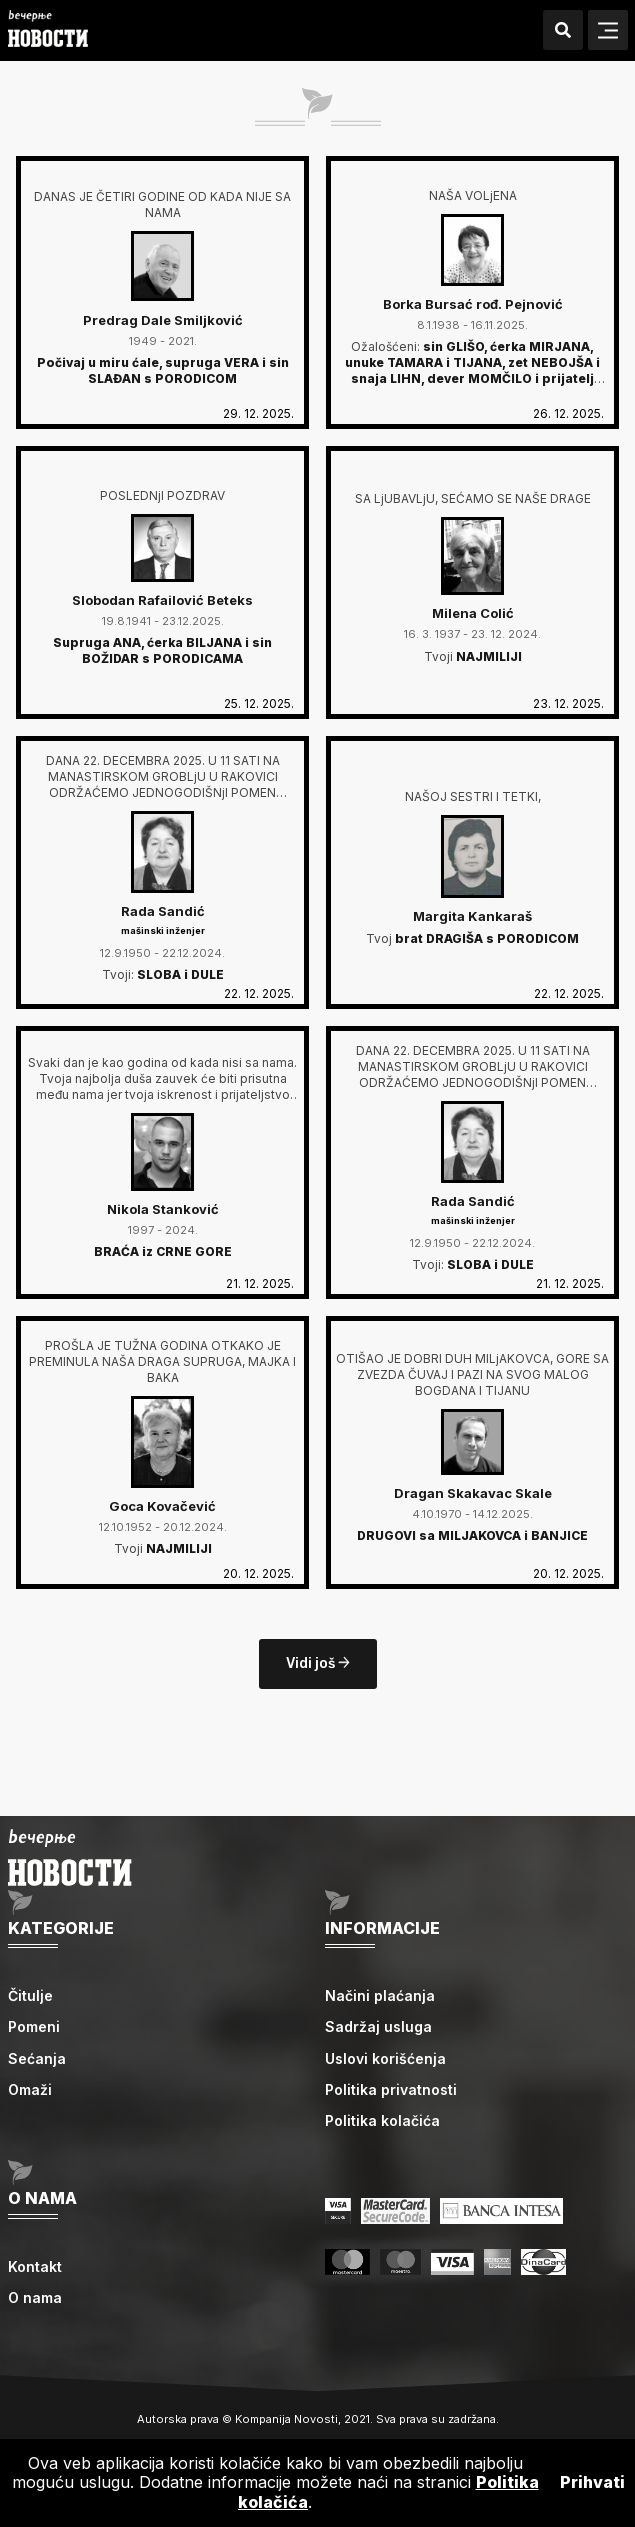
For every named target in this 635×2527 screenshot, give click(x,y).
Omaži (30, 2089)
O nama (35, 2297)
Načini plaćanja (380, 1995)
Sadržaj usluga (378, 2026)
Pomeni (34, 2026)
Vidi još (318, 1663)
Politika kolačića (382, 2120)
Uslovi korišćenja (385, 2058)
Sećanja (37, 2058)
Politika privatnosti (391, 2089)
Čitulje (30, 1995)
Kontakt (35, 2266)
